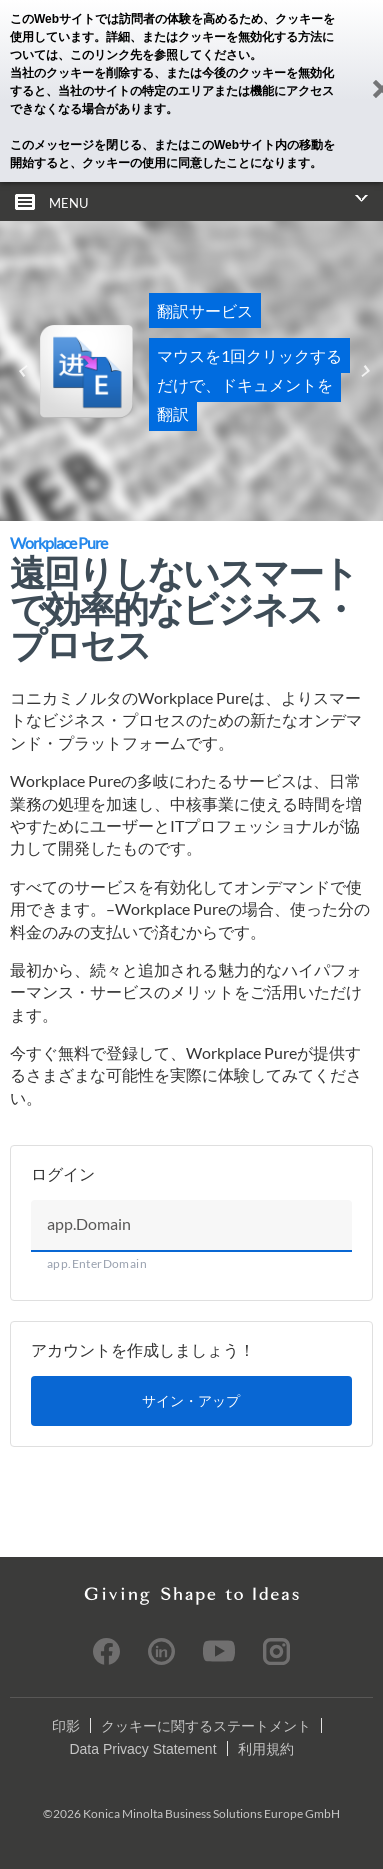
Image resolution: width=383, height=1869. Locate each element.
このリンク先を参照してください (160, 55)
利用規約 (266, 1749)
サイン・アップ (191, 1400)
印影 (66, 1726)
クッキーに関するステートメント (206, 1726)
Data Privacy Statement (142, 1749)
